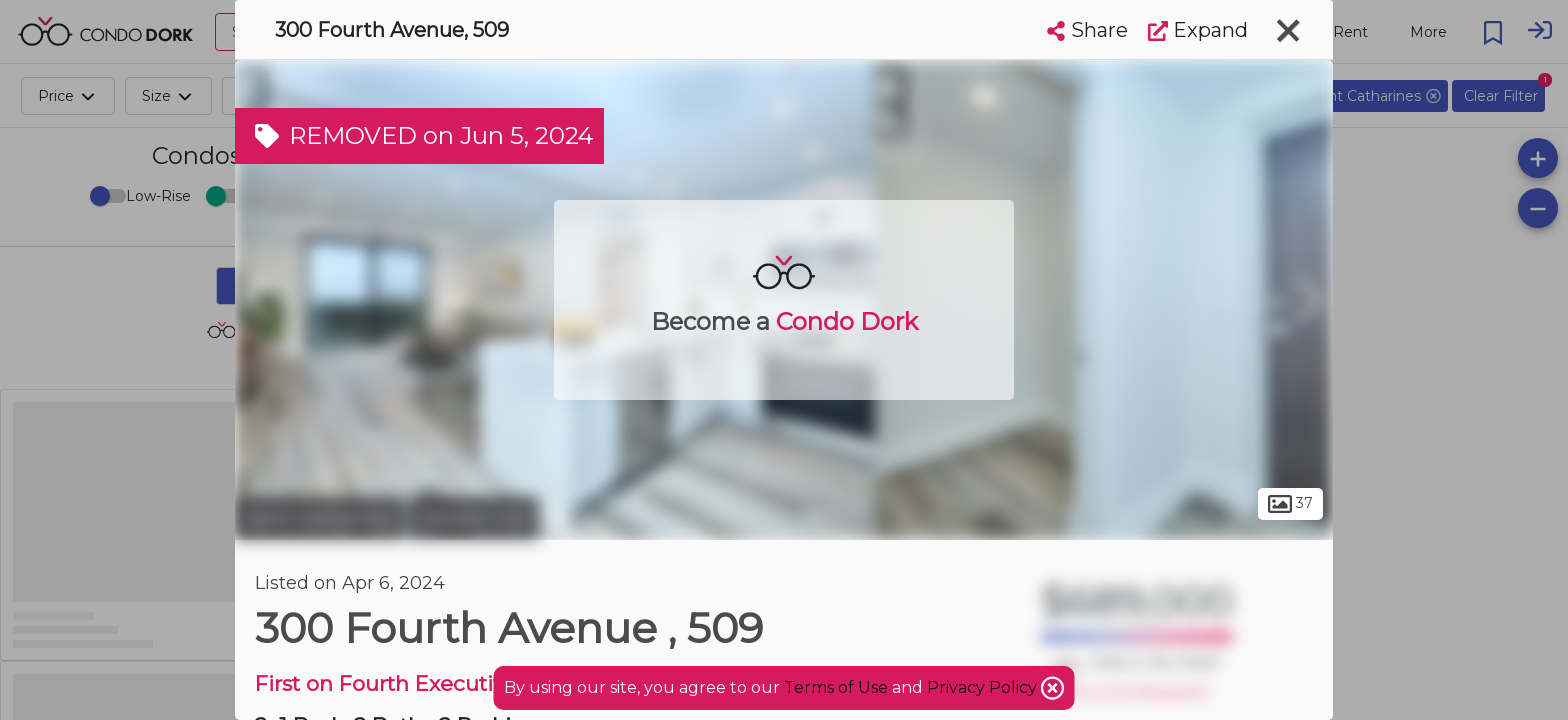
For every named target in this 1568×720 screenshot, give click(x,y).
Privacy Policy (984, 687)
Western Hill (474, 518)
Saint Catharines (319, 518)
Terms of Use (836, 687)
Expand (1198, 30)
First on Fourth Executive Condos (429, 683)
